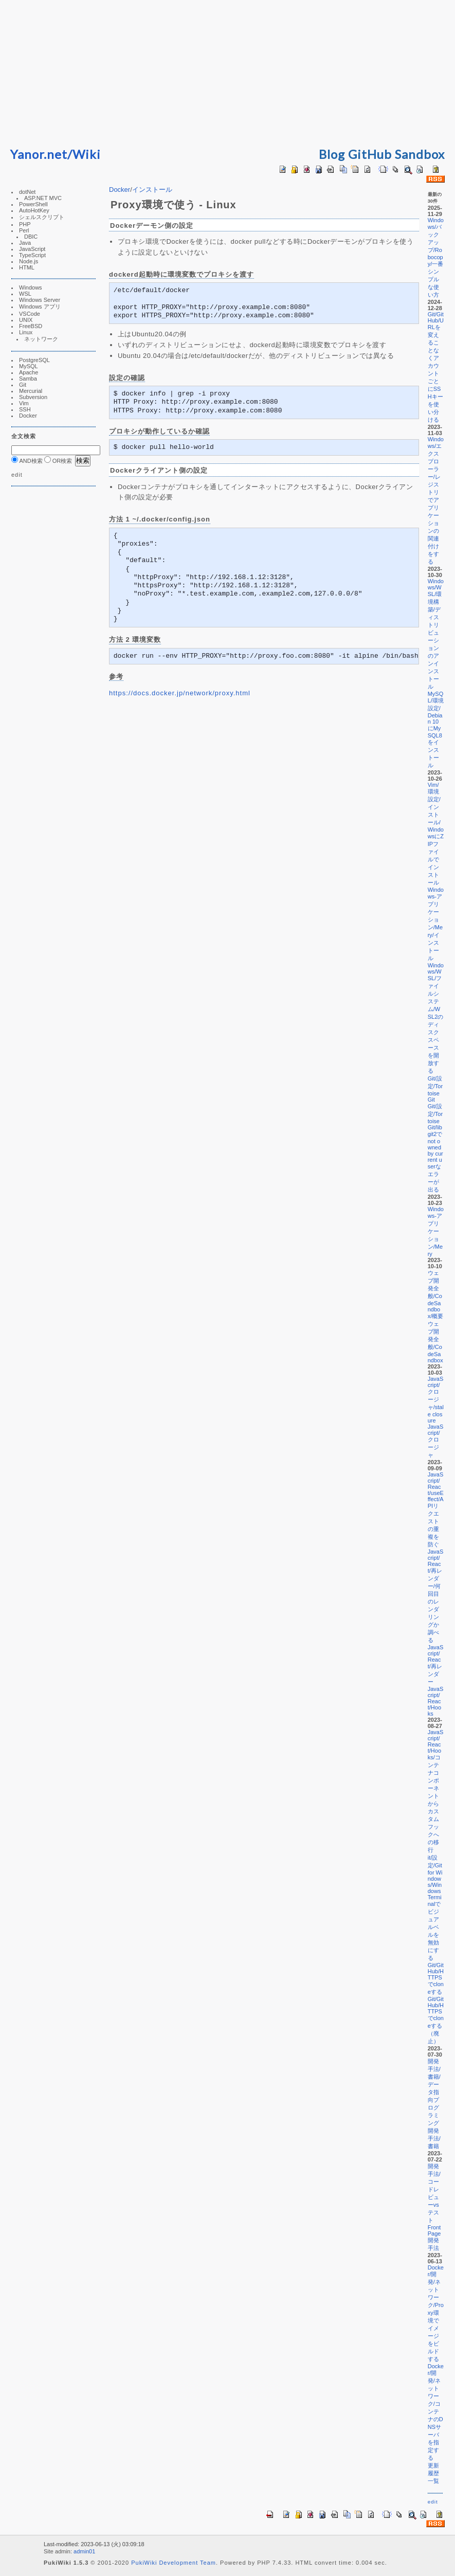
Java (25, 243)
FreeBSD (30, 326)
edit (17, 475)
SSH (25, 409)
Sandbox (420, 154)
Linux (25, 332)
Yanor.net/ (41, 154)
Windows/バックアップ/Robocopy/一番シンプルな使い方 (436, 257)
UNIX (25, 320)
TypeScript (32, 255)
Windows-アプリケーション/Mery (436, 1231)
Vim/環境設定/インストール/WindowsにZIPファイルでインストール (436, 834)
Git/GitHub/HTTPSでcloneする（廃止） (436, 2020)
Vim (24, 403)
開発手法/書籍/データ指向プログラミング (434, 2092)
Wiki (86, 154)
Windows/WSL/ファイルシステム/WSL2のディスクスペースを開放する (436, 1018)
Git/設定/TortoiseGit (435, 1089)
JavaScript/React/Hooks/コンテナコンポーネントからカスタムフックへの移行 (436, 1791)
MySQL (28, 366)
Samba (28, 378)
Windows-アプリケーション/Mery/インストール (436, 924)
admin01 (84, 2551)
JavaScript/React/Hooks (436, 1701)
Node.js (28, 261)
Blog (332, 154)
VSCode (29, 314)
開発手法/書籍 (434, 2138)
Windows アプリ (40, 306)
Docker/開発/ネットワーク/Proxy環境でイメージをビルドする (436, 2313)
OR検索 (58, 461)
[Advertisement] (227, 72)
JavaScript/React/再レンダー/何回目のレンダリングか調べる (436, 1595)
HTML (26, 267)
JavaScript (32, 249)
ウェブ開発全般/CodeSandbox (435, 1342)
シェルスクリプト (41, 217)
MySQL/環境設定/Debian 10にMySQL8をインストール (436, 729)
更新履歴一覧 (433, 2473)
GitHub (370, 154)
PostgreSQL (34, 360)
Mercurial (30, 391)
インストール (152, 189)
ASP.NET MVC (43, 198)
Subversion (33, 397)
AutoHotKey (34, 210)
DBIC (31, 236)
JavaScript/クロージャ (436, 1441)
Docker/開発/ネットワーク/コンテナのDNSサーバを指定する (436, 2412)
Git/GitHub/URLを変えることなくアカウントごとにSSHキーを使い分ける (436, 367)
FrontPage (434, 2230)
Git (22, 385)
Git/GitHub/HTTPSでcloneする (436, 1978)
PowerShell (33, 204)
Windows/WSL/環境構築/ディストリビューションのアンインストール (436, 634)
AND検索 (27, 461)
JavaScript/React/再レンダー (436, 1664)
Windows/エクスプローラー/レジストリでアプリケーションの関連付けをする (436, 500)
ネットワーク (41, 339)
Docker (28, 415)
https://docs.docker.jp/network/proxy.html (179, 693)
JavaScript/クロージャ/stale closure (436, 1400)
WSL (25, 294)
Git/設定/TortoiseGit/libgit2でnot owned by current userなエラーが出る (435, 1148)
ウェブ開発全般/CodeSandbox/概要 (436, 1294)
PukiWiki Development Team (173, 2563)
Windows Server (39, 300)
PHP (25, 224)
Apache (28, 372)
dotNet (27, 192)
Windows (30, 287)
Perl (24, 230)
